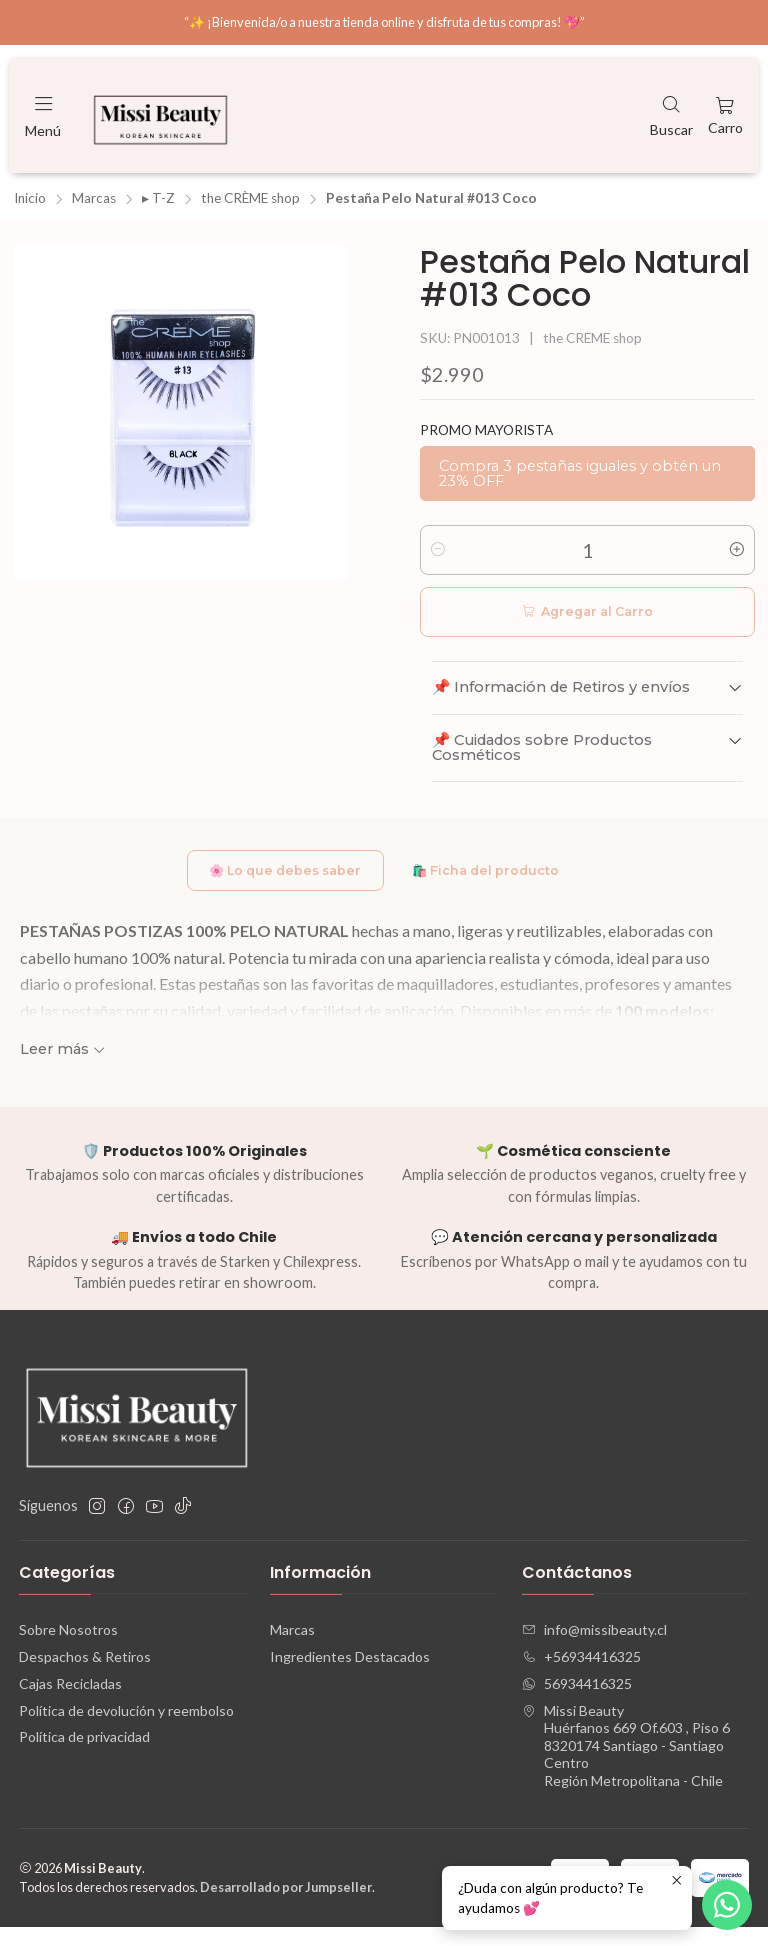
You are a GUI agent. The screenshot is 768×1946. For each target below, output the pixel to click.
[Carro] (725, 115)
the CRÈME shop (250, 213)
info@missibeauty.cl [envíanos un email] (594, 1648)
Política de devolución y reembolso (126, 1729)
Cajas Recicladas (70, 1702)
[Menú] (43, 115)
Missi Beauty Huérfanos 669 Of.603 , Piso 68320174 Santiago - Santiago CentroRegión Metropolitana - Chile (626, 1764)
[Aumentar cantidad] (737, 564)
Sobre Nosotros (68, 1648)
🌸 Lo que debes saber (275, 887)
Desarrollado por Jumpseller (286, 1906)
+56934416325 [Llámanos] (581, 1675)
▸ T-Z (158, 213)
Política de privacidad (84, 1756)
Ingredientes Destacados (350, 1675)
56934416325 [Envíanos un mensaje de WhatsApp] (577, 1702)
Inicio (30, 213)
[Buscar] (671, 115)
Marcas (94, 213)
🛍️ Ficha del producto (495, 887)
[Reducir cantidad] (438, 564)
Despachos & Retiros (85, 1675)
